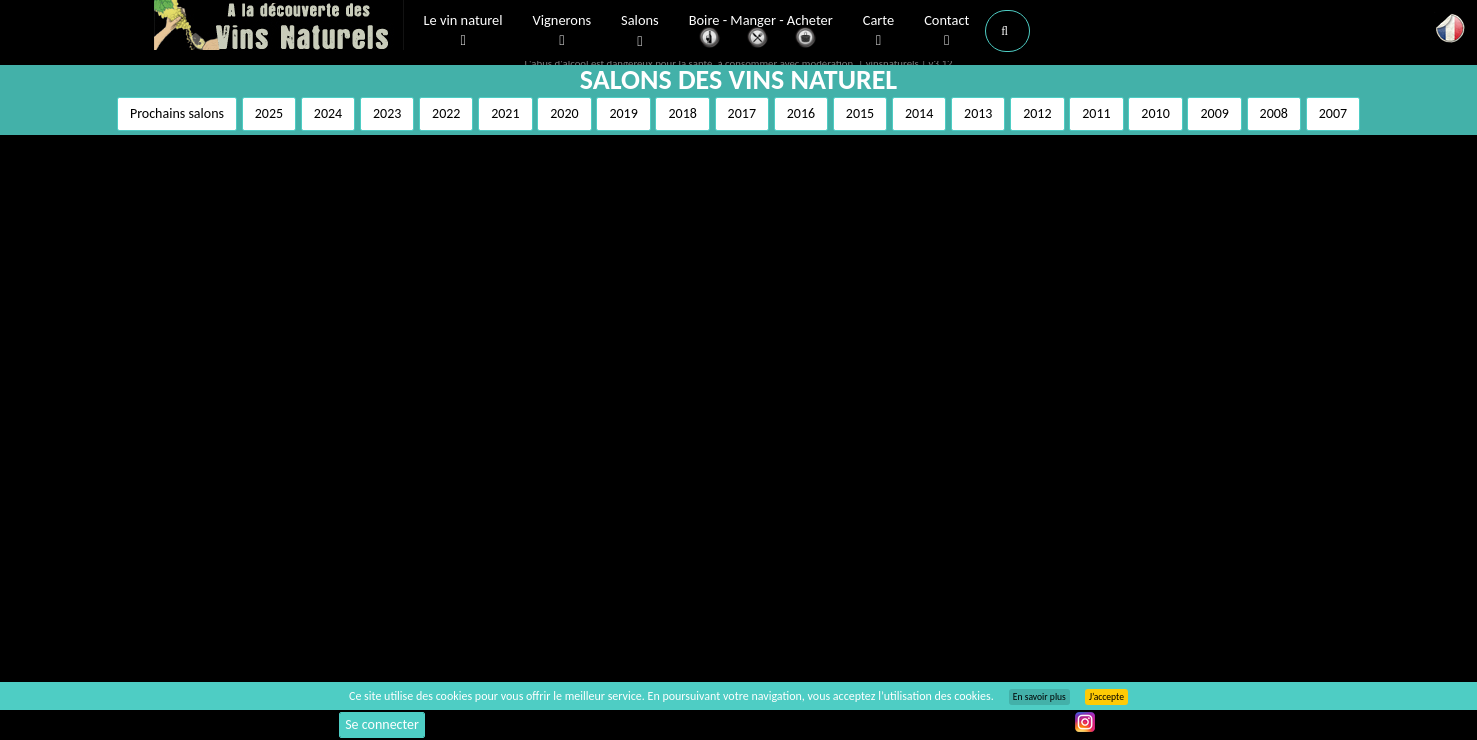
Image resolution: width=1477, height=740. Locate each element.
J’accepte (1106, 697)
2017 (742, 113)
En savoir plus (1039, 697)
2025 (269, 113)
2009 (1214, 113)
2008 (1274, 113)
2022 (446, 113)
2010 (1155, 113)
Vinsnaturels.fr (279, 27)
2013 (978, 113)
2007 (1333, 113)
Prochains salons (177, 113)
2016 (801, 113)
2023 (387, 113)
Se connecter (382, 724)
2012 (1037, 113)
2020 (564, 113)
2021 (505, 113)
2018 (682, 113)
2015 (860, 113)
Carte (878, 31)
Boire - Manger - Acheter (761, 32)
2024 (328, 113)
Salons (640, 31)
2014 (919, 113)
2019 (623, 113)
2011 (1096, 113)
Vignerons (562, 31)
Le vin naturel (463, 31)
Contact (946, 31)
